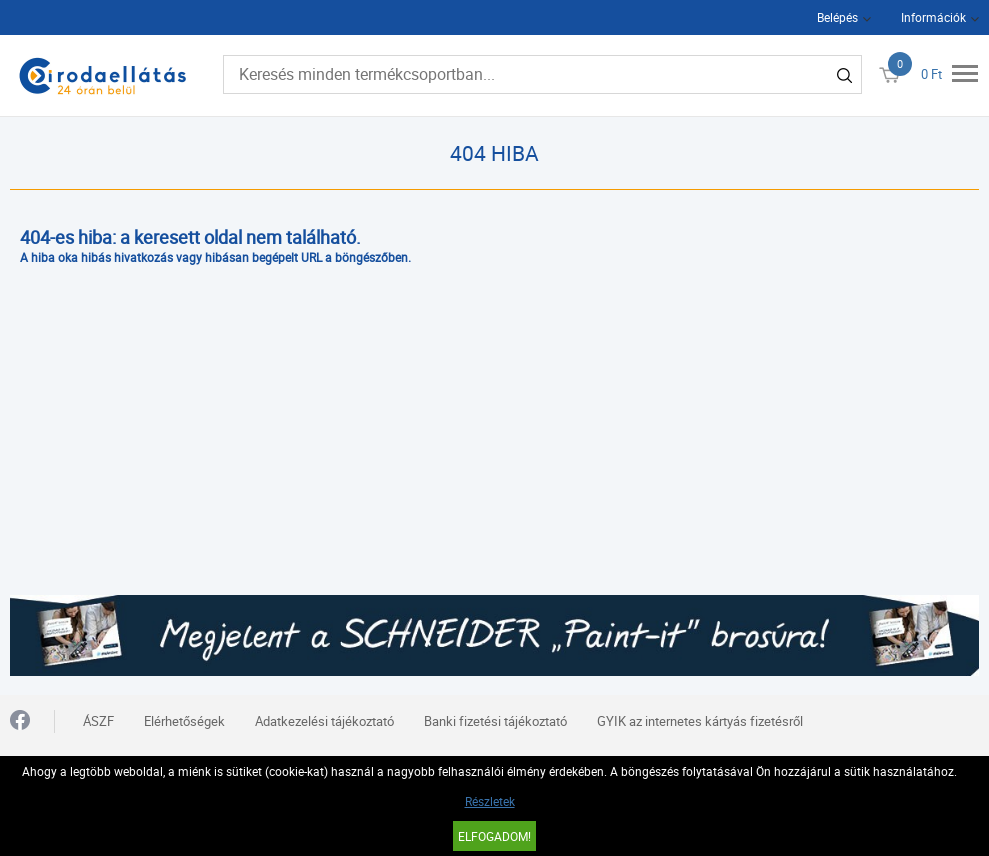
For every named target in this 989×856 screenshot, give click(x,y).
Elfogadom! (494, 836)
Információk (933, 17)
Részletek (490, 801)
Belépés (837, 17)
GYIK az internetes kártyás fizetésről (700, 721)
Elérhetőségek (184, 721)
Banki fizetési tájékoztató (495, 721)
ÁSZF (98, 721)
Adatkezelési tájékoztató (324, 721)
